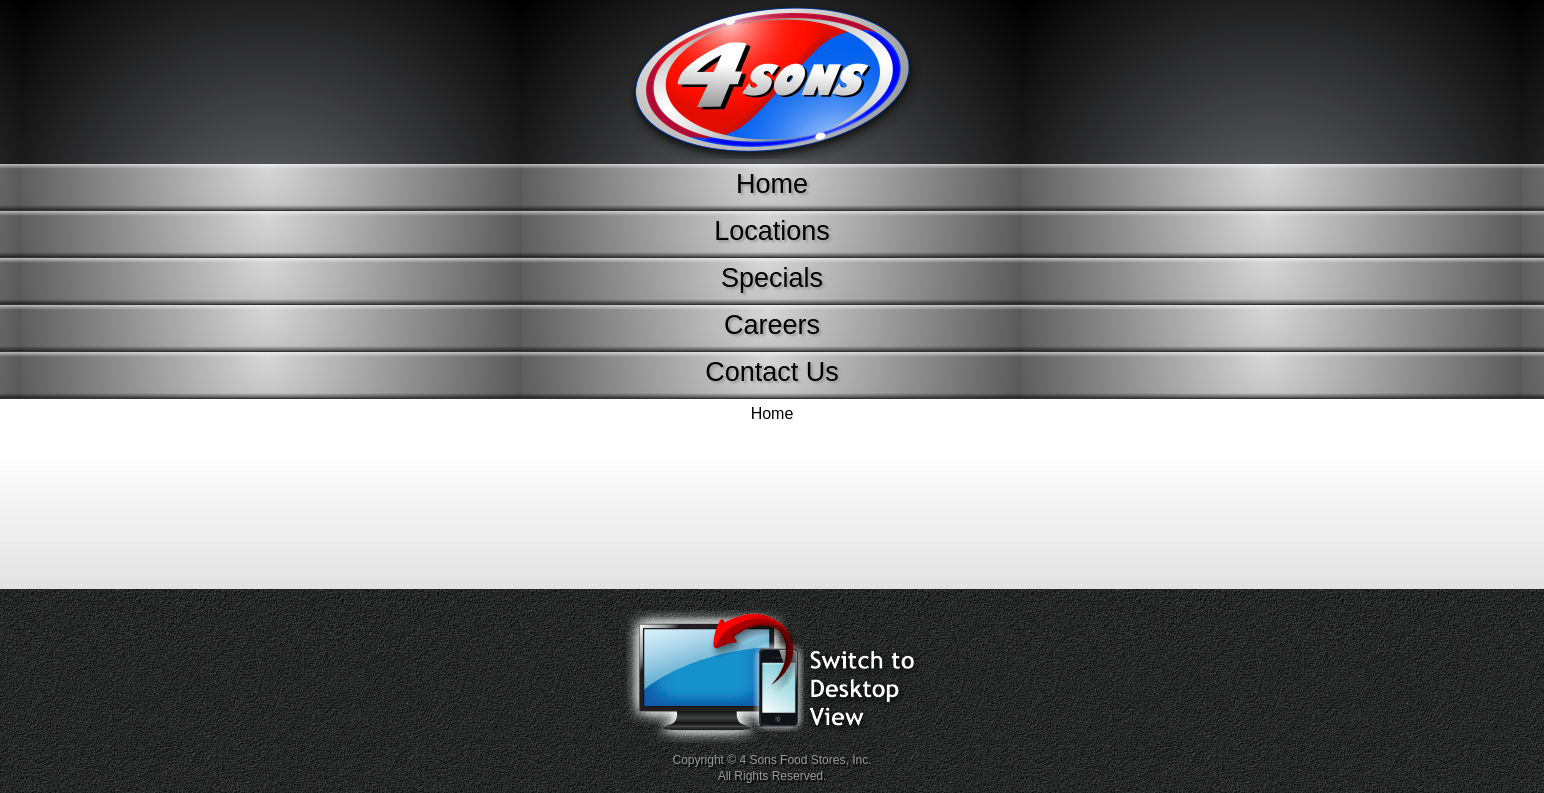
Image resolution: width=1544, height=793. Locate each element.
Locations (772, 231)
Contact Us (772, 372)
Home (772, 184)
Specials (772, 278)
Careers (772, 325)
